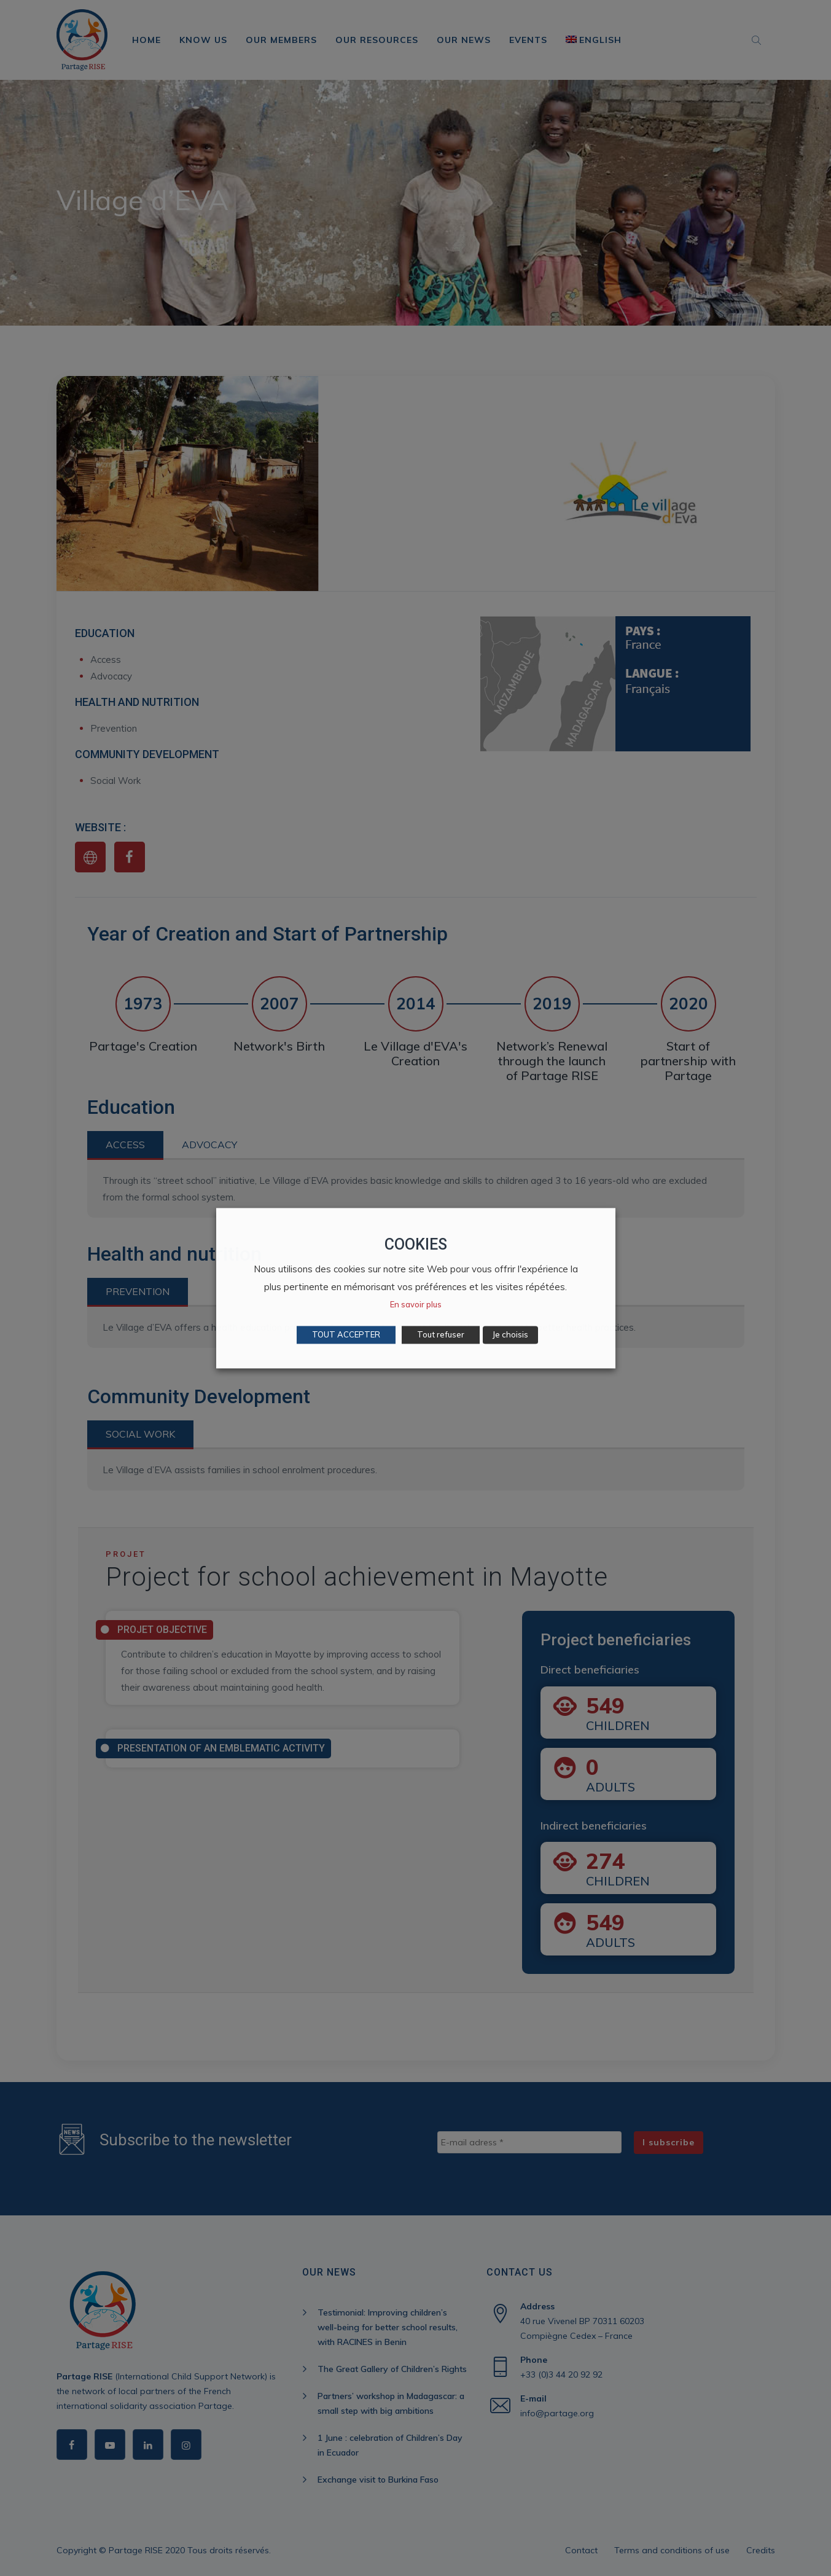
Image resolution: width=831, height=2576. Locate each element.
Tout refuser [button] (440, 1334)
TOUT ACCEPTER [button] (346, 1334)
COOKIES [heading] (415, 1244)
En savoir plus (416, 1304)
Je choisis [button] (510, 1334)
